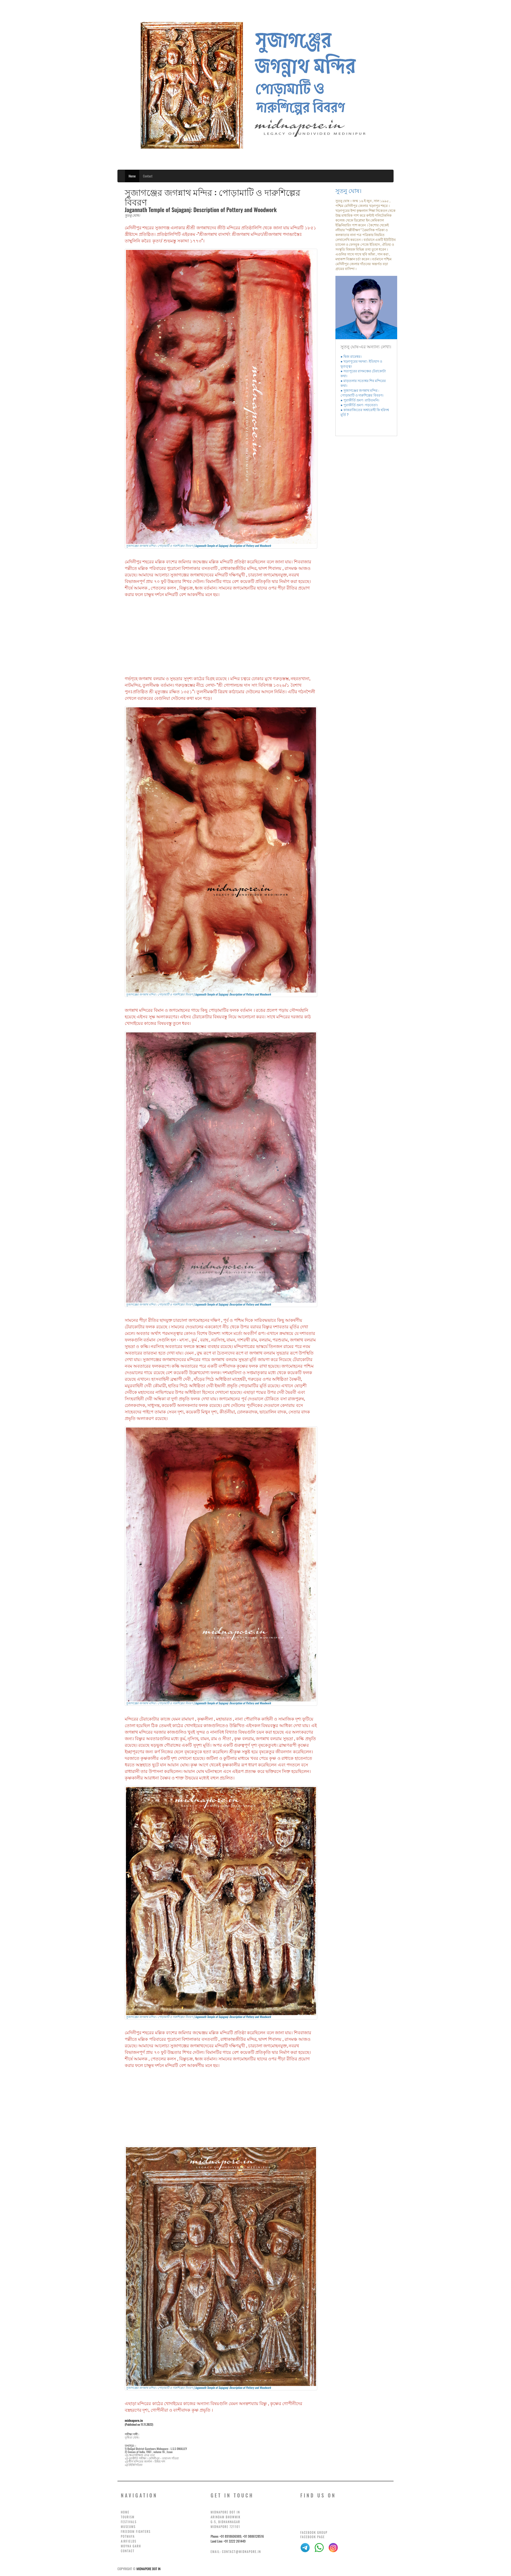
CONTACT (127, 2551)
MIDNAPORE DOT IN (225, 2512)
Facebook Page (312, 2537)
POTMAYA (128, 2536)
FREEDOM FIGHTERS (136, 2531)
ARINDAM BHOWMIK (226, 2517)
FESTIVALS (129, 2522)
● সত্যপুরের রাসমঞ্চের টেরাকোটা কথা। (363, 373)
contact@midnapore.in (241, 2551)
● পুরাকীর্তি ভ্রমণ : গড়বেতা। (359, 404)
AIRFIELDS (129, 2541)
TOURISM (128, 2517)
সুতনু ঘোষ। (348, 190)
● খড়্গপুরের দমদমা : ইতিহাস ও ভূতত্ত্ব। (361, 363)
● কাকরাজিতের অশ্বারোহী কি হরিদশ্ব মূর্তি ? (365, 412)
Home (132, 175)
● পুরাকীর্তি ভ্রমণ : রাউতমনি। (360, 399)
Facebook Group (313, 2532)
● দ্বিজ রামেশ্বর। (351, 356)
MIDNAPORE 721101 (225, 2526)
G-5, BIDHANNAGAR (225, 2522)
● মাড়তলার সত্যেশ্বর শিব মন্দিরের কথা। (363, 383)
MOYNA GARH (131, 2546)
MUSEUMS (128, 2526)
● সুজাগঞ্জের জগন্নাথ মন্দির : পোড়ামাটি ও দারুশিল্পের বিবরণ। (362, 393)
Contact (147, 175)
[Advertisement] (221, 636)
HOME (125, 2512)
